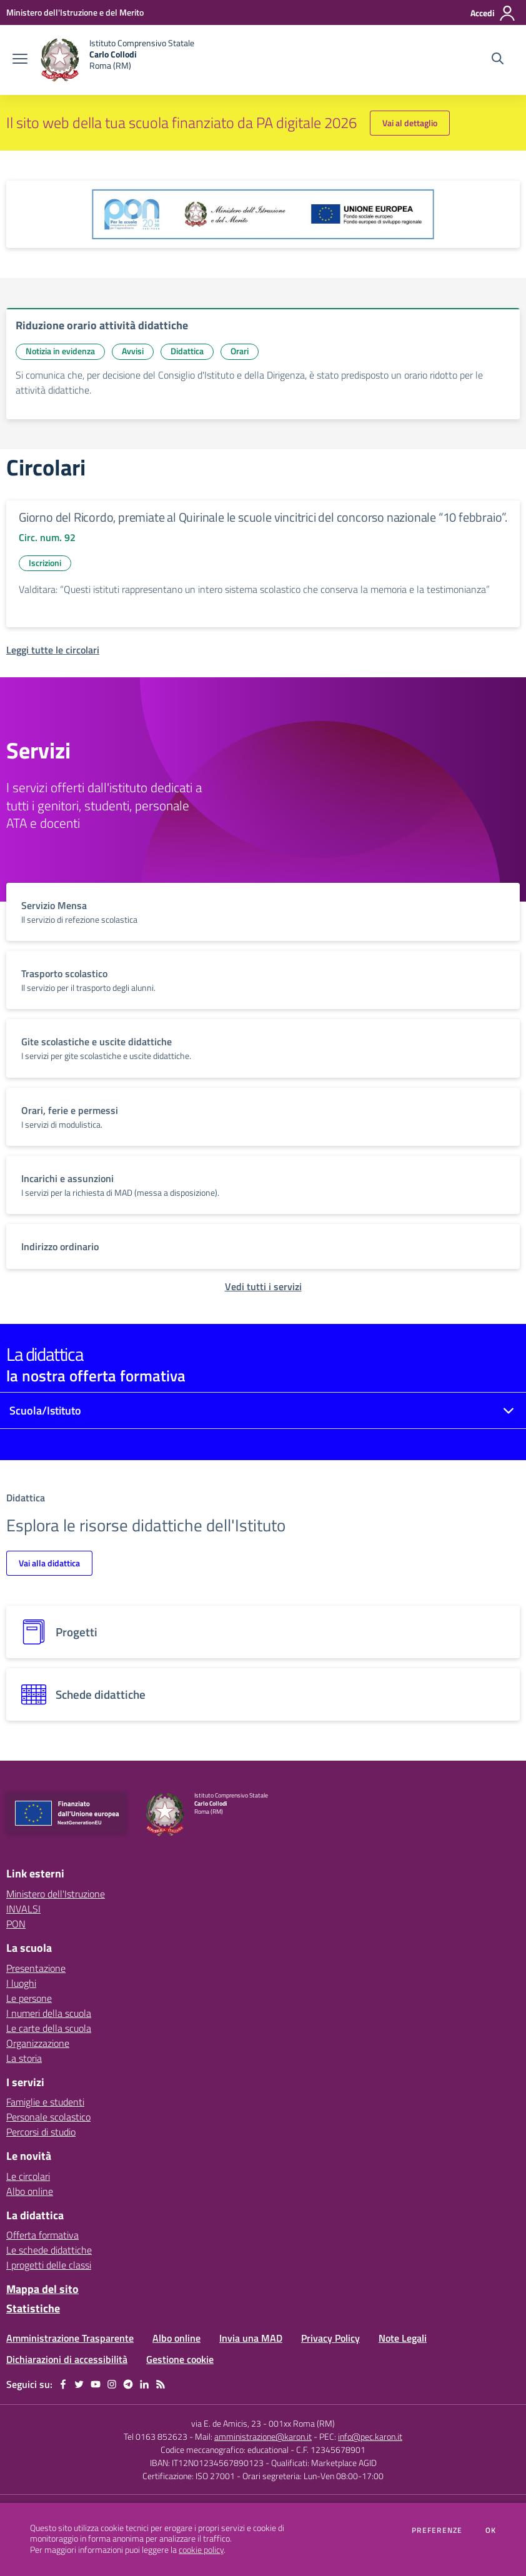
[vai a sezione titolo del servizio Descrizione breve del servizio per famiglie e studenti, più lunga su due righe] (263, 912)
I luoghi (21, 1983)
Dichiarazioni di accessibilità (66, 2359)
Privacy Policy (330, 2337)
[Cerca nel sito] (497, 60)
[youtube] (95, 2384)
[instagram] (111, 2384)
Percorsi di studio (41, 2131)
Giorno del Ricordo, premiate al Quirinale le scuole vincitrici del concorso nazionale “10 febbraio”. (263, 517)
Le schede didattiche (49, 2249)
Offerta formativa (42, 2234)
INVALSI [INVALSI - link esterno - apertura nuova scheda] (23, 1908)
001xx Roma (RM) (302, 2423)
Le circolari (28, 2176)
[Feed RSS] (160, 2384)
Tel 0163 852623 (155, 2436)
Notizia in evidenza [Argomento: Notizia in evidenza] (60, 350)
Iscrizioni (45, 562)
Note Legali (403, 2337)
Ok (491, 2530)
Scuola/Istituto (45, 1410)
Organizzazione (37, 2043)
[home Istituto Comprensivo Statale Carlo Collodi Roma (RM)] (117, 59)
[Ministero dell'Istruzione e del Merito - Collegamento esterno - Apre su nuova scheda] (75, 12)
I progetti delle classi (48, 2264)
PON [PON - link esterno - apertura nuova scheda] (16, 1923)
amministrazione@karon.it (263, 2436)
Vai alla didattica (49, 1562)
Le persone (29, 1998)
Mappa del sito (42, 2288)
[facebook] (63, 2384)
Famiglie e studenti (45, 2101)
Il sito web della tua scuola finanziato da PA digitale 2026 (181, 122)
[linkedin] (144, 2384)
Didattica (187, 350)
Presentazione (36, 1968)
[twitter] (79, 2384)
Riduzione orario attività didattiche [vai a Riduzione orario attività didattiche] (102, 325)
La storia (24, 2058)
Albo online (29, 2191)
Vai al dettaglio (409, 122)
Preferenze (437, 2530)
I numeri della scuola (48, 2013)
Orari (240, 350)
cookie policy (201, 2550)
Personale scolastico (48, 2116)
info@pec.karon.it (370, 2436)
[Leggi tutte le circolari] (52, 649)
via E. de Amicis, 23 (226, 2423)
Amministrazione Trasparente (70, 2337)
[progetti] (263, 1632)
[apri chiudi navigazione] (19, 59)
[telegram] (128, 2384)
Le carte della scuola (48, 2028)
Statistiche (33, 2308)
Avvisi (133, 350)
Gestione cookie (180, 2359)
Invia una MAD (250, 2337)
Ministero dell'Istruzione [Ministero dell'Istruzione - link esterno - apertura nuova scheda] (55, 1893)
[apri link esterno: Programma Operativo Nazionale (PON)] (263, 214)
